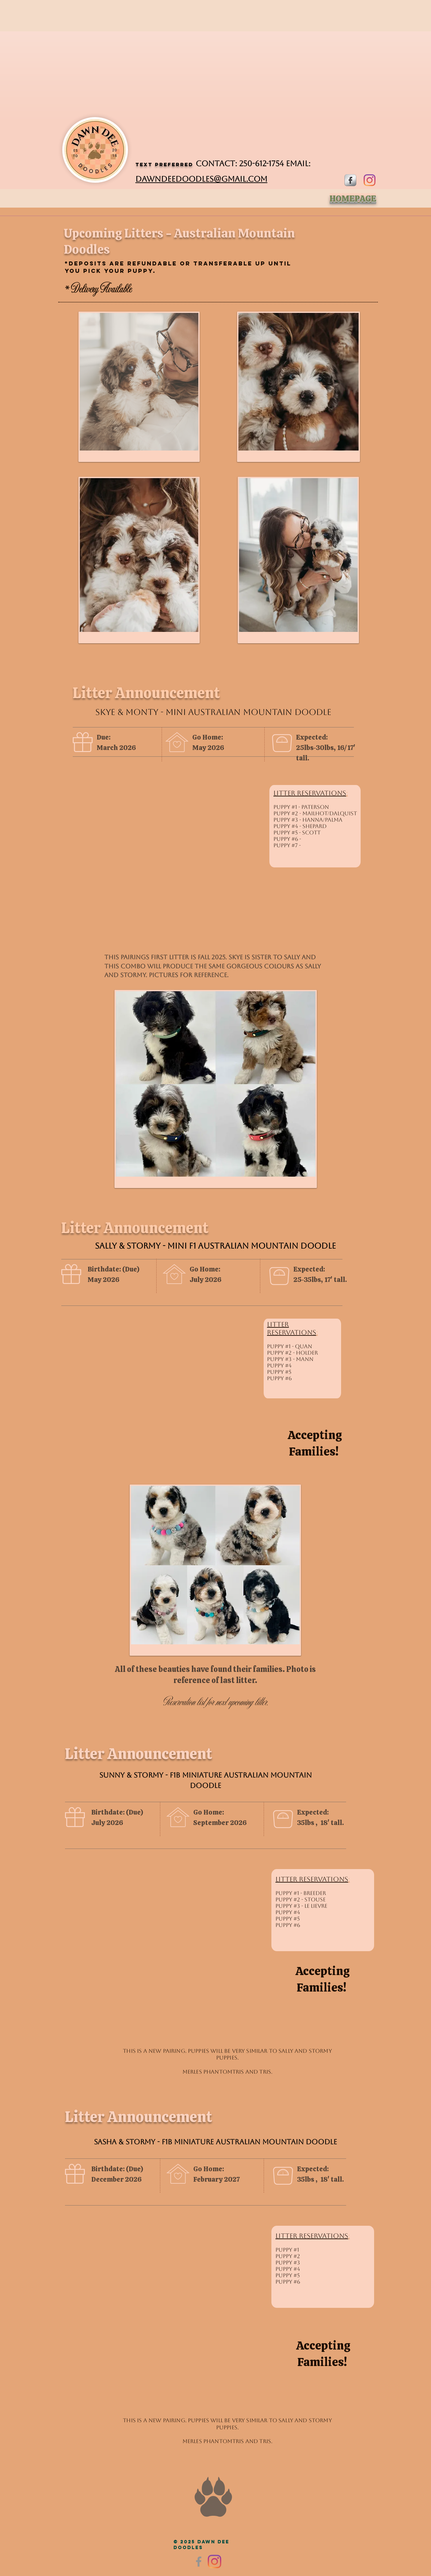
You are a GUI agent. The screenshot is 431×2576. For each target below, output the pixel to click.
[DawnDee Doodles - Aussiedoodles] (214, 2561)
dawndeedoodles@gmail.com (201, 179)
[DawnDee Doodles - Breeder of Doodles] (369, 180)
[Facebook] (198, 2561)
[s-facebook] (350, 180)
